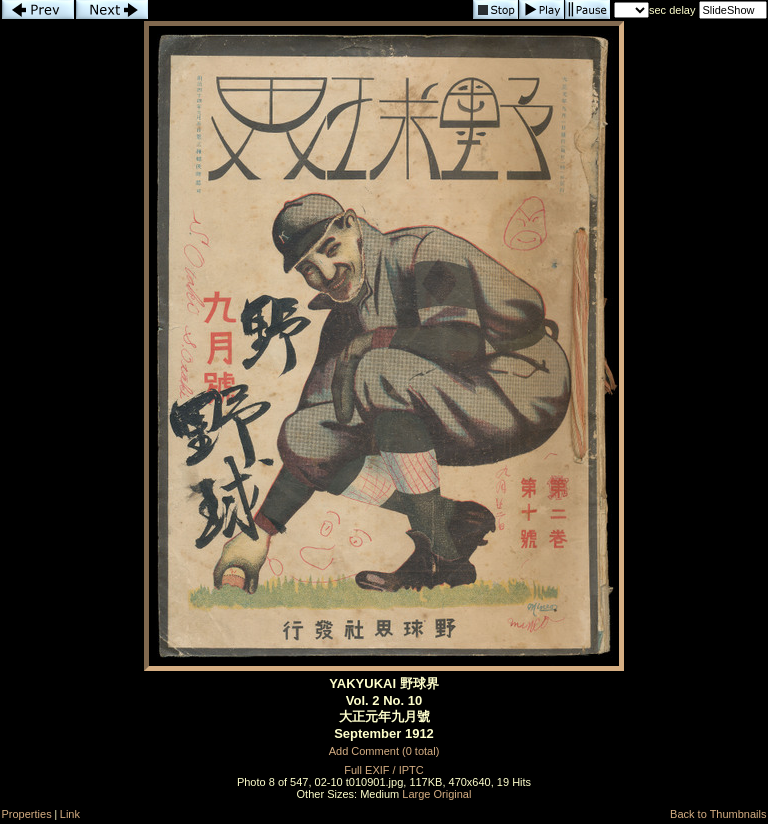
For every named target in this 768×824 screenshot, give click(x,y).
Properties (27, 814)
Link (70, 814)
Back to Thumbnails (718, 814)
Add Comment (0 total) (384, 751)
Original (453, 794)
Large (416, 794)
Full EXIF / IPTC (383, 770)
